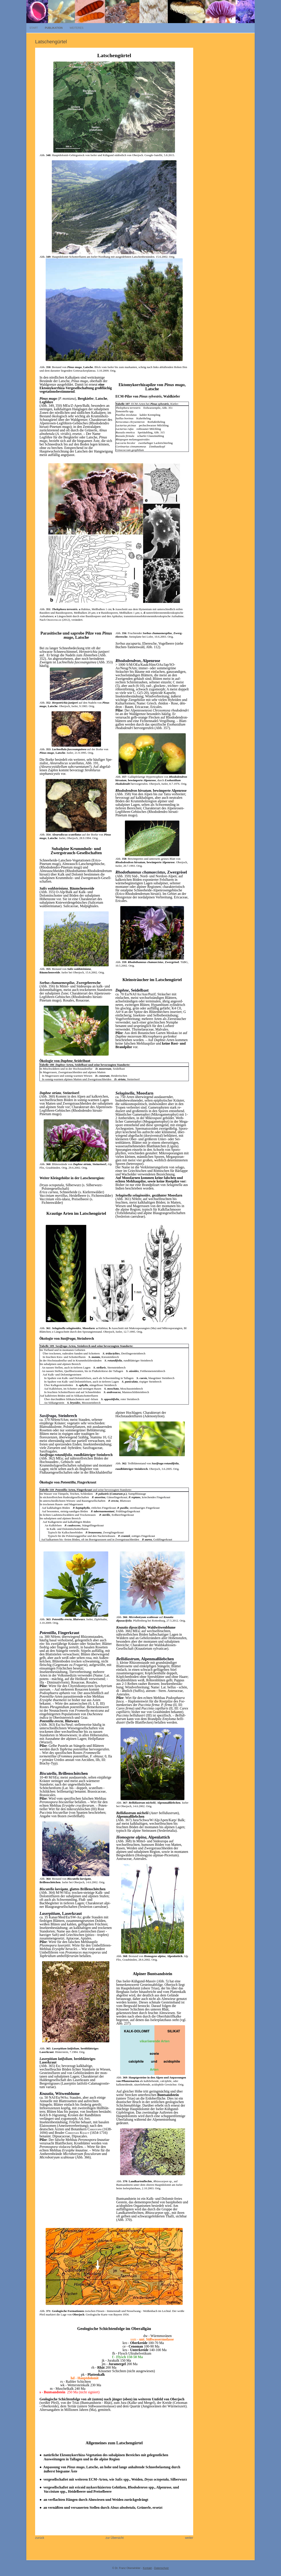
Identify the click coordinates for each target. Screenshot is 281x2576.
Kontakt (147, 2568)
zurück (39, 2538)
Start (33, 27)
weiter (189, 2538)
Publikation (54, 27)
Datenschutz (161, 2568)
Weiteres (76, 27)
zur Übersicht (115, 2538)
